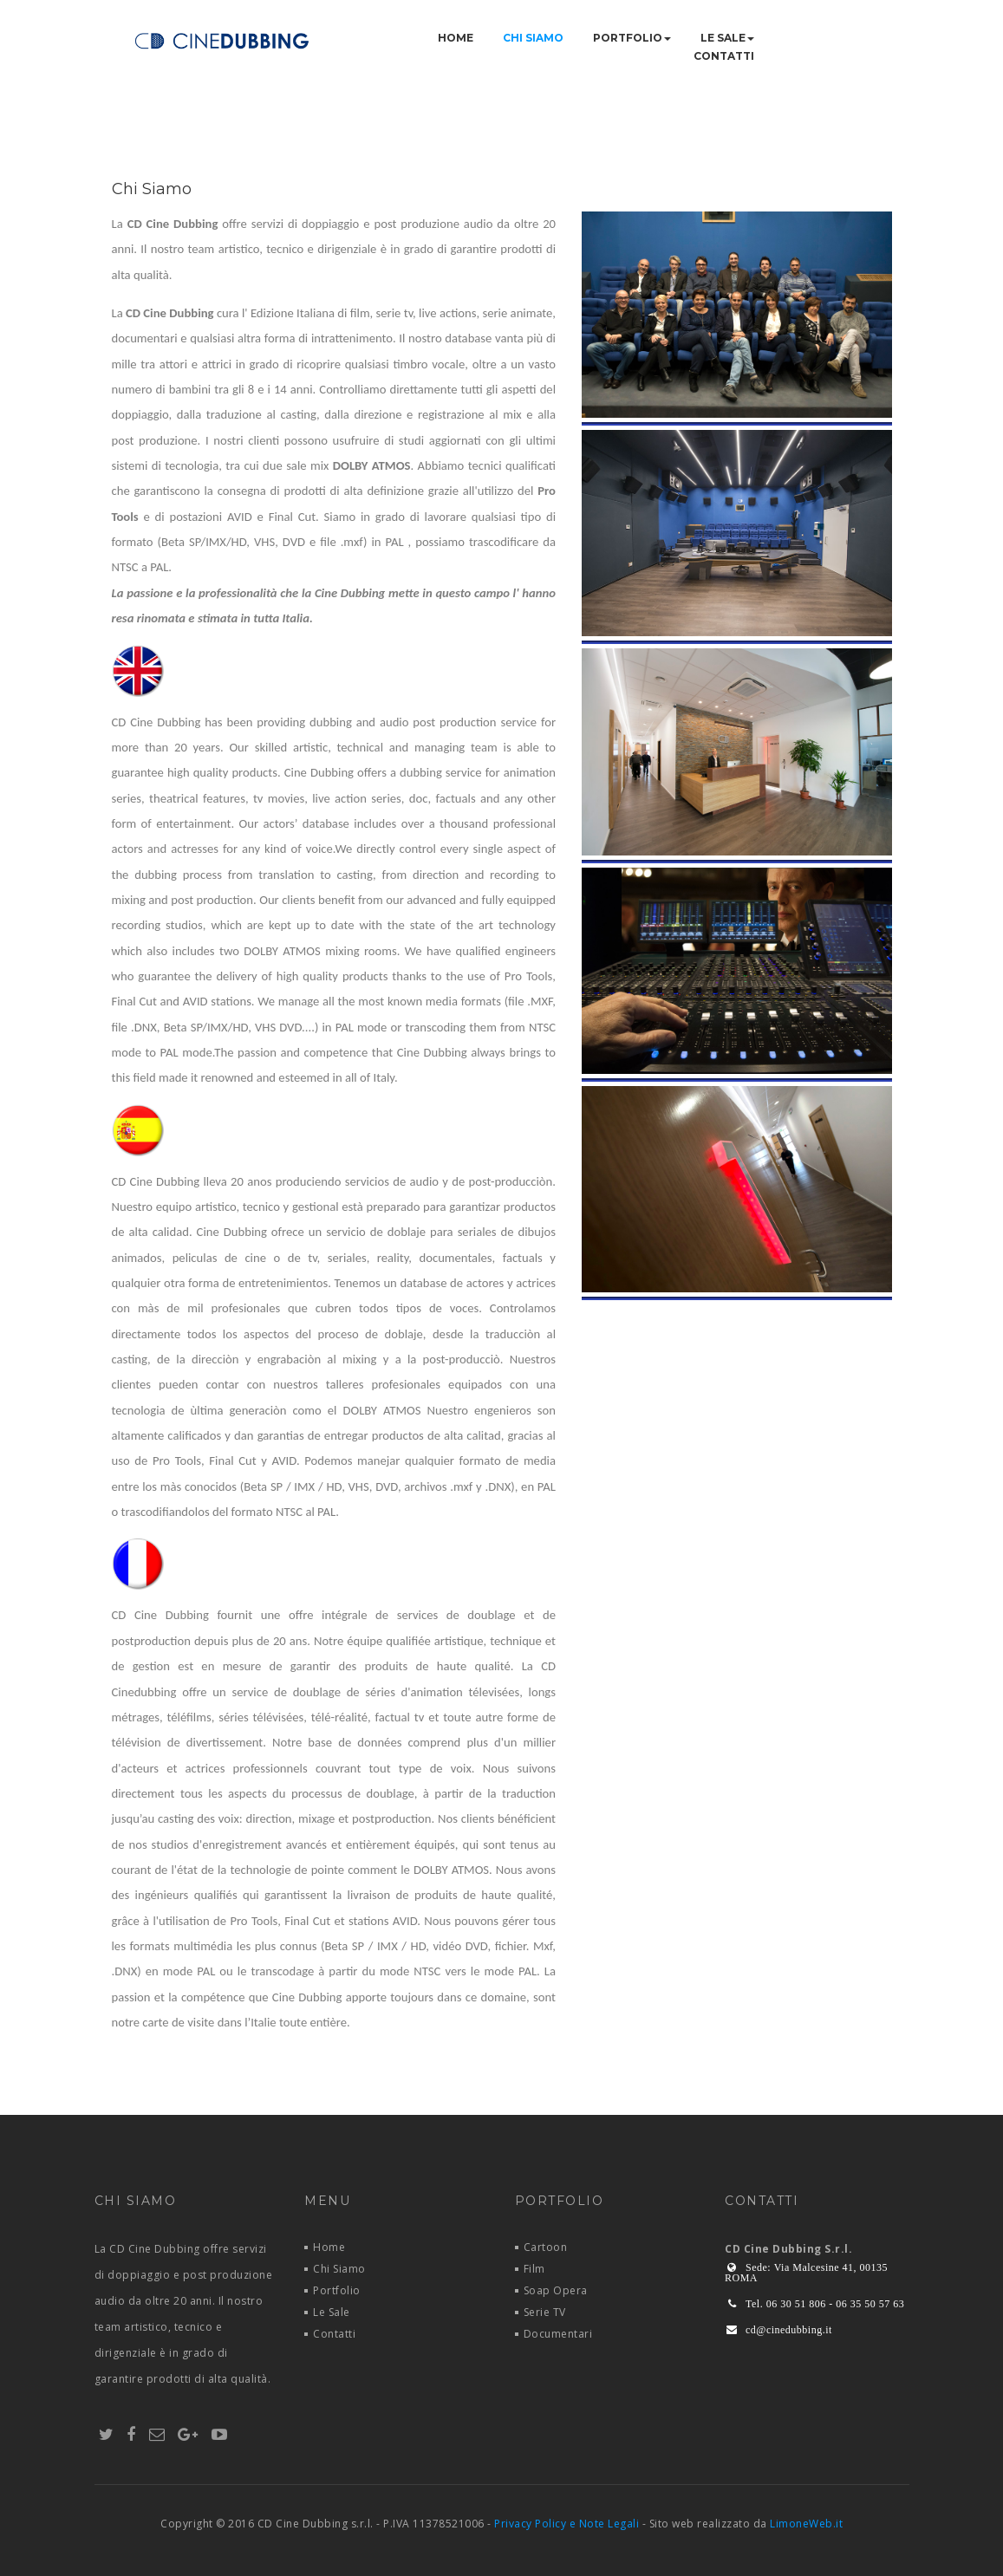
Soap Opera (556, 2290)
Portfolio (632, 37)
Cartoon (546, 2247)
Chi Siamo (533, 37)
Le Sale (727, 37)
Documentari (558, 2333)
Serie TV (545, 2312)
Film (534, 2268)
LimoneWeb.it (806, 2523)
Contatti (724, 55)
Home (455, 37)
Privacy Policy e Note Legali (566, 2523)
